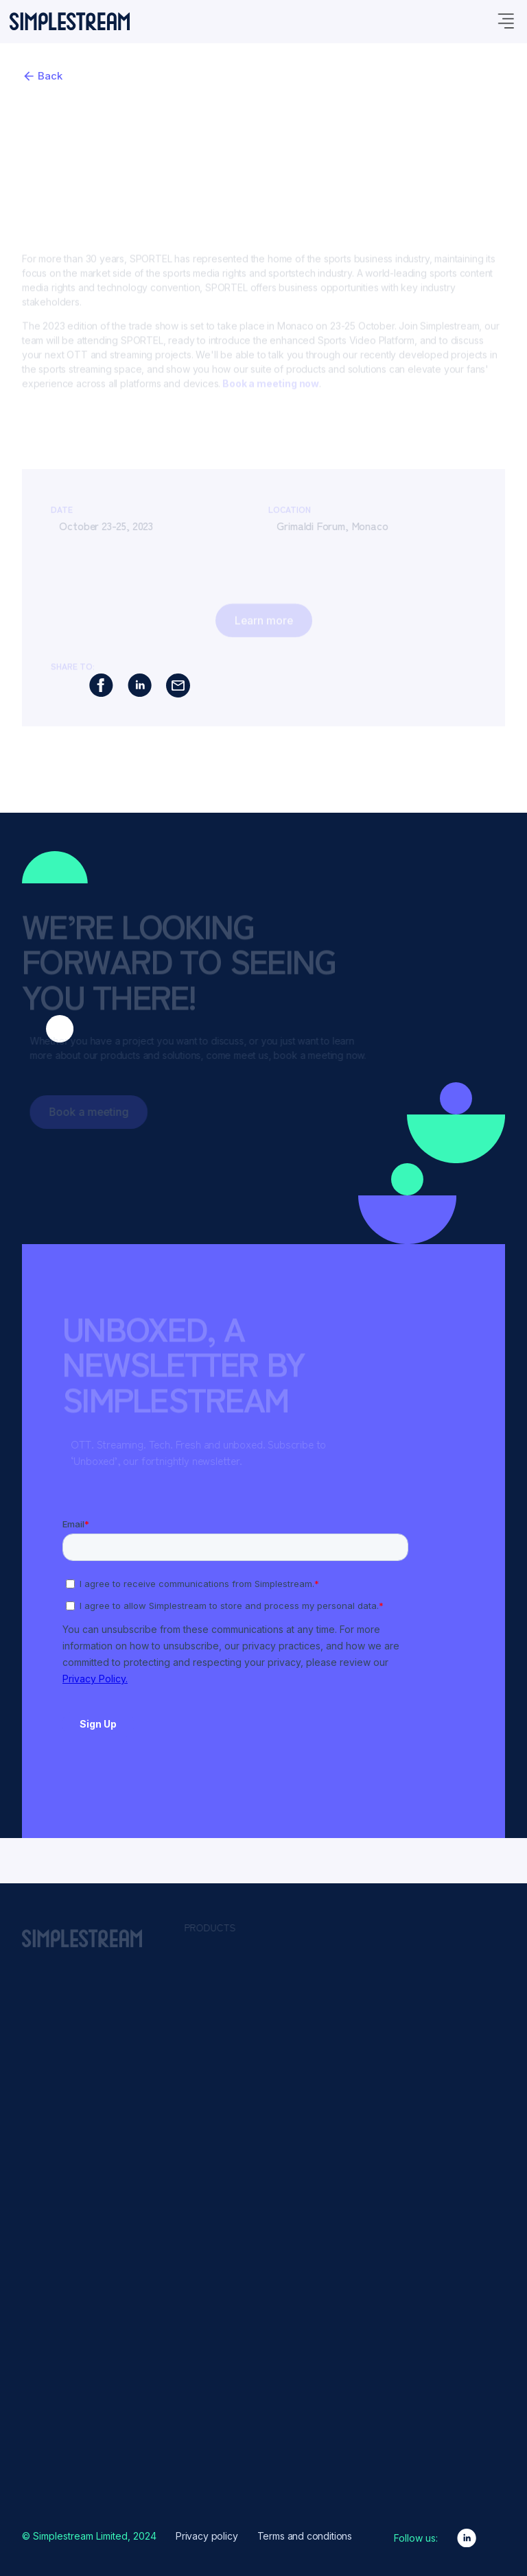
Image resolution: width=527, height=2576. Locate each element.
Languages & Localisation (361, 2093)
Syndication (332, 2237)
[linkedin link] (466, 2538)
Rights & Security (343, 2221)
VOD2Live (328, 2269)
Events (206, 2373)
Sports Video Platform (238, 2076)
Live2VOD (328, 2109)
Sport (447, 1999)
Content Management (353, 2013)
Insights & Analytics (348, 2077)
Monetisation (334, 2157)
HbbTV (206, 2028)
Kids (445, 2015)
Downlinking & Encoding (358, 2045)
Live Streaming (338, 2141)
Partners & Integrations (240, 2421)
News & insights (226, 2405)
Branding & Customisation (362, 1997)
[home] (70, 67)
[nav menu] (505, 68)
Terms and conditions (305, 2536)
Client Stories (220, 2357)
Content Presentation (352, 2029)
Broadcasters (464, 1968)
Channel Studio (224, 1996)
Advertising (330, 1965)
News (448, 2032)
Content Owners (470, 1984)
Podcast (209, 2437)
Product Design (224, 2453)
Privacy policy (207, 2536)
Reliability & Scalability (353, 2205)
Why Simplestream (231, 2469)
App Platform (219, 1964)
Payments (328, 2173)
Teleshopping (464, 2047)
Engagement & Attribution (360, 2061)
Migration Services (231, 2060)
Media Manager (225, 1980)
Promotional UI (337, 2189)
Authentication (337, 1982)
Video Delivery (337, 2253)
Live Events (215, 2044)
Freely (205, 2012)
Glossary (210, 2390)
